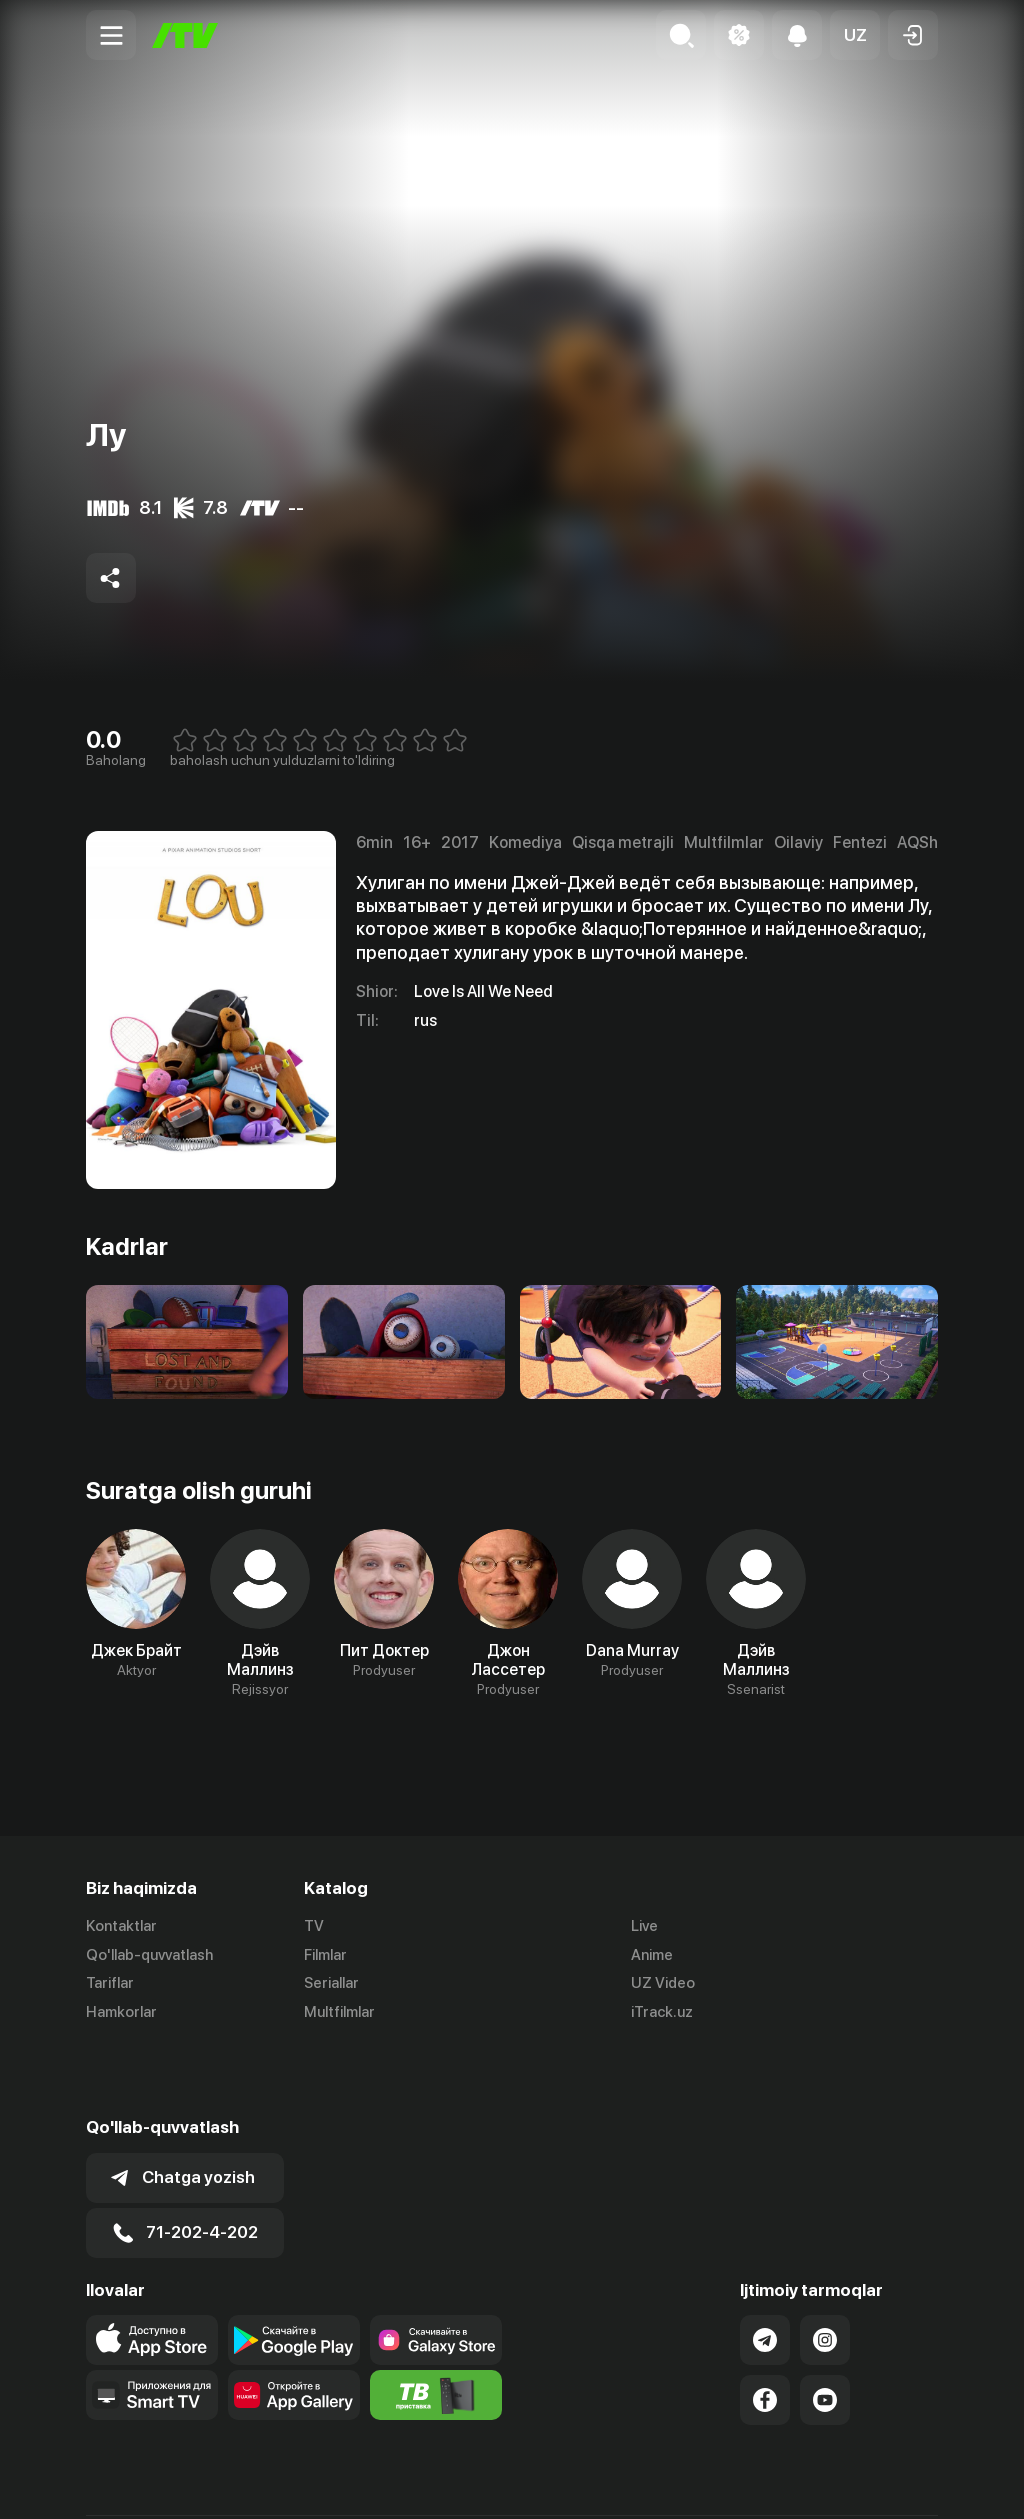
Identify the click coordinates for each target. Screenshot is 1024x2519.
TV (314, 1926)
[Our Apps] (152, 2325)
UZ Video (663, 1984)
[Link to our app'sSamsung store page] (436, 2270)
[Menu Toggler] (111, 35)
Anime (652, 1955)
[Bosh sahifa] (185, 35)
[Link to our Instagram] (825, 2270)
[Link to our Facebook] (765, 2330)
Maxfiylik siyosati (880, 2482)
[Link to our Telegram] (765, 2270)
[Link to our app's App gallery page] (294, 2325)
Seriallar (331, 1984)
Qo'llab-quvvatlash (149, 1955)
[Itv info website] (436, 2325)
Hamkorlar (121, 2013)
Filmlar (325, 1955)
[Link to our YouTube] (825, 2330)
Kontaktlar (121, 1926)
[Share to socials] (111, 578)
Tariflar (110, 1984)
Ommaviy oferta (744, 2482)
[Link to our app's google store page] (294, 2270)
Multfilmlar (339, 2013)
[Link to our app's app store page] (152, 2270)
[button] (855, 35)
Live (644, 1926)
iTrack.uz (662, 2013)
